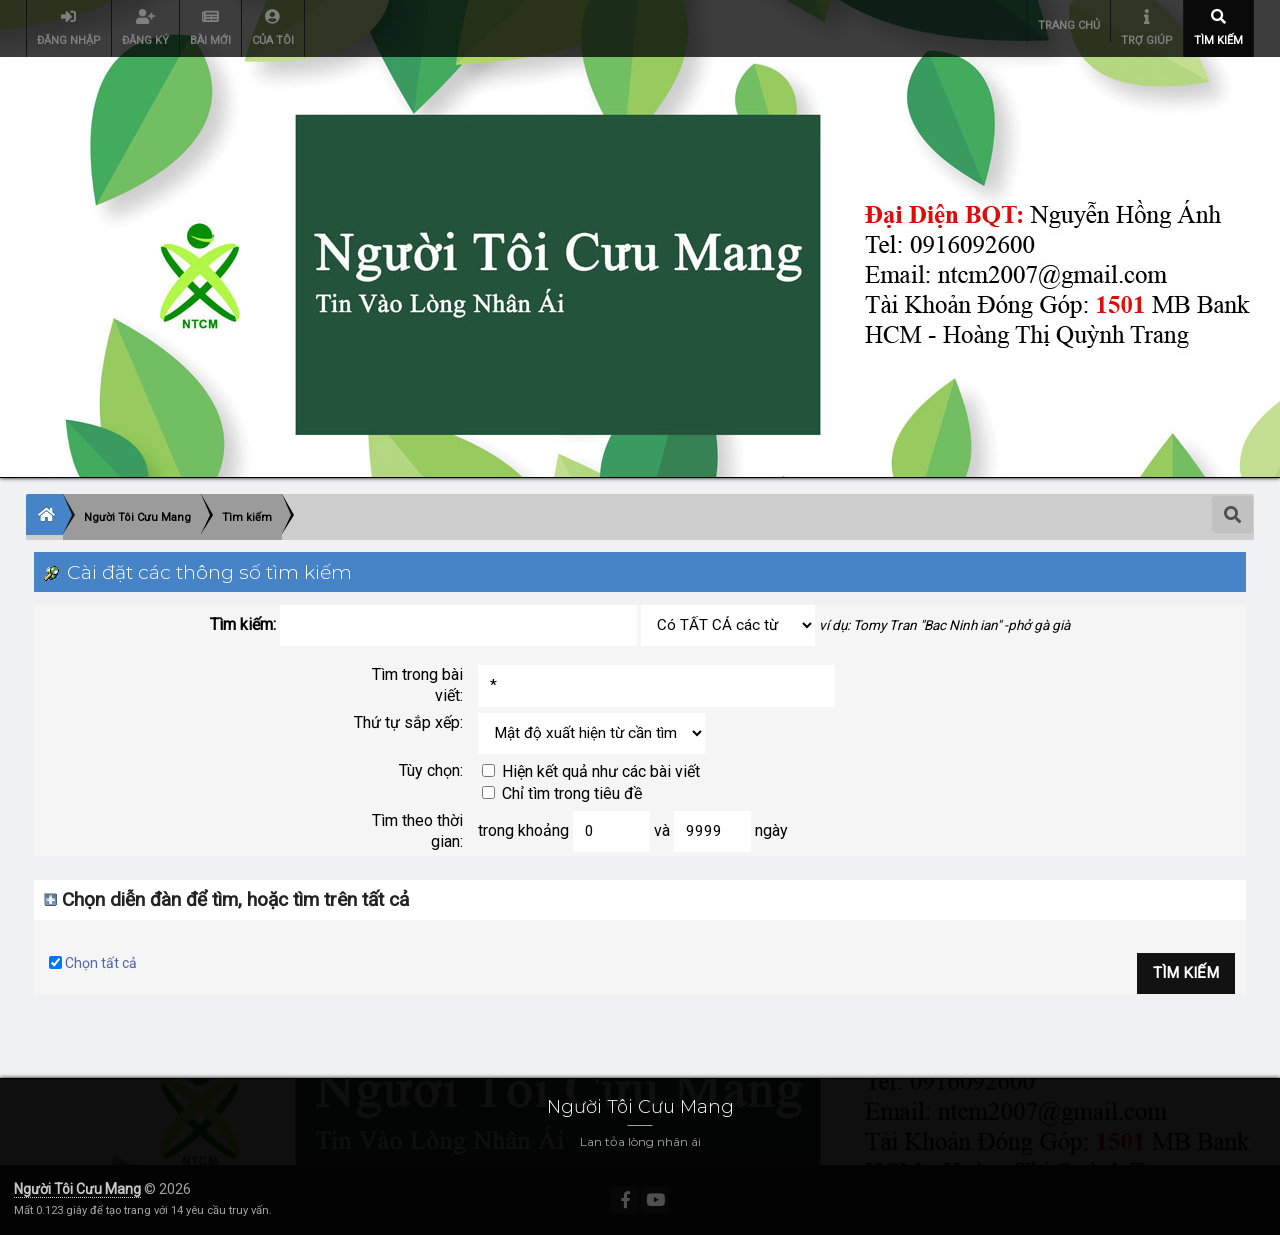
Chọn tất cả (101, 963)
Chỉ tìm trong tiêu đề (562, 793)
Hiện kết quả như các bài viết (591, 771)
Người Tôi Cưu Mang (77, 1189)
